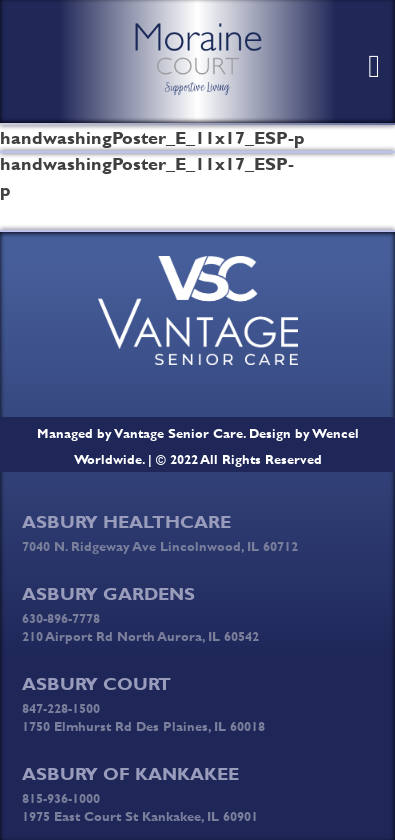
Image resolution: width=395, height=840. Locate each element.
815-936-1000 (61, 798)
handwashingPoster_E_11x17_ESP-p (99, 177)
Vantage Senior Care (179, 433)
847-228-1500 (61, 708)
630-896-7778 (61, 618)
